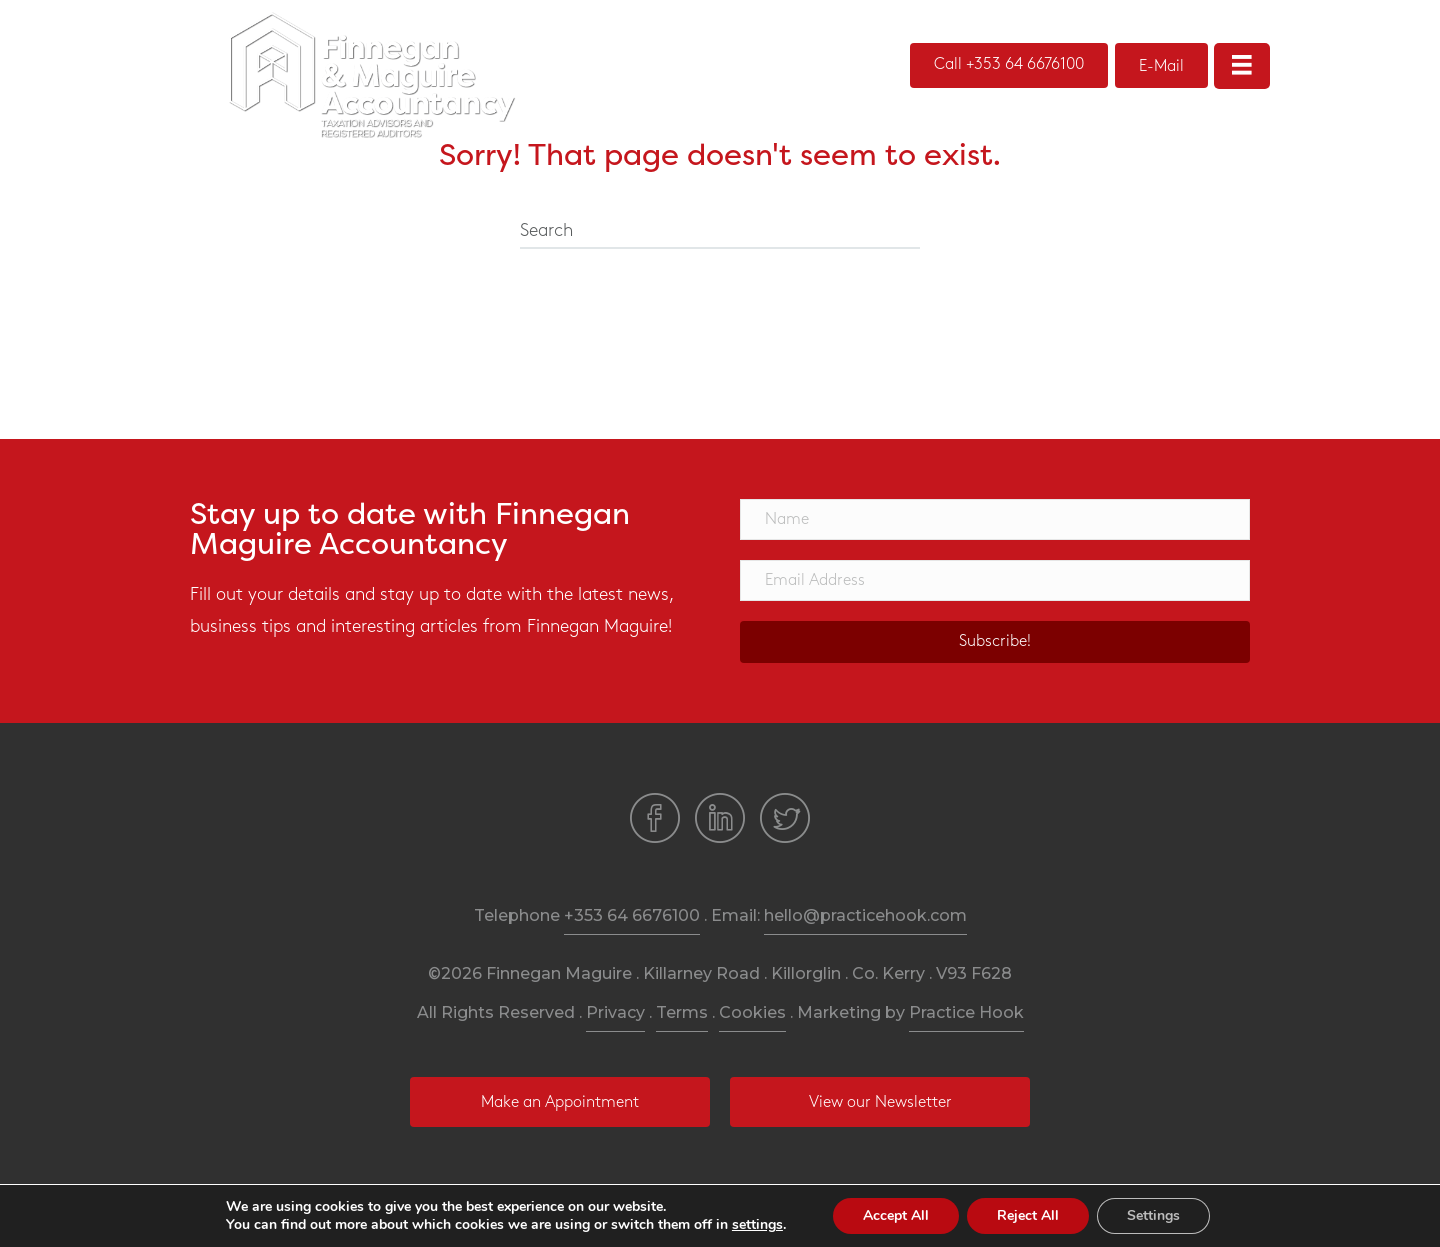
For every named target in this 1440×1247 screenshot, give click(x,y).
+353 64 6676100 (632, 915)
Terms (682, 1012)
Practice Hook (966, 1012)
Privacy (615, 1012)
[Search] (720, 232)
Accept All (896, 1215)
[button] (1009, 65)
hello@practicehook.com (865, 915)
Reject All (1028, 1215)
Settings (1153, 1215)
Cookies (752, 1012)
